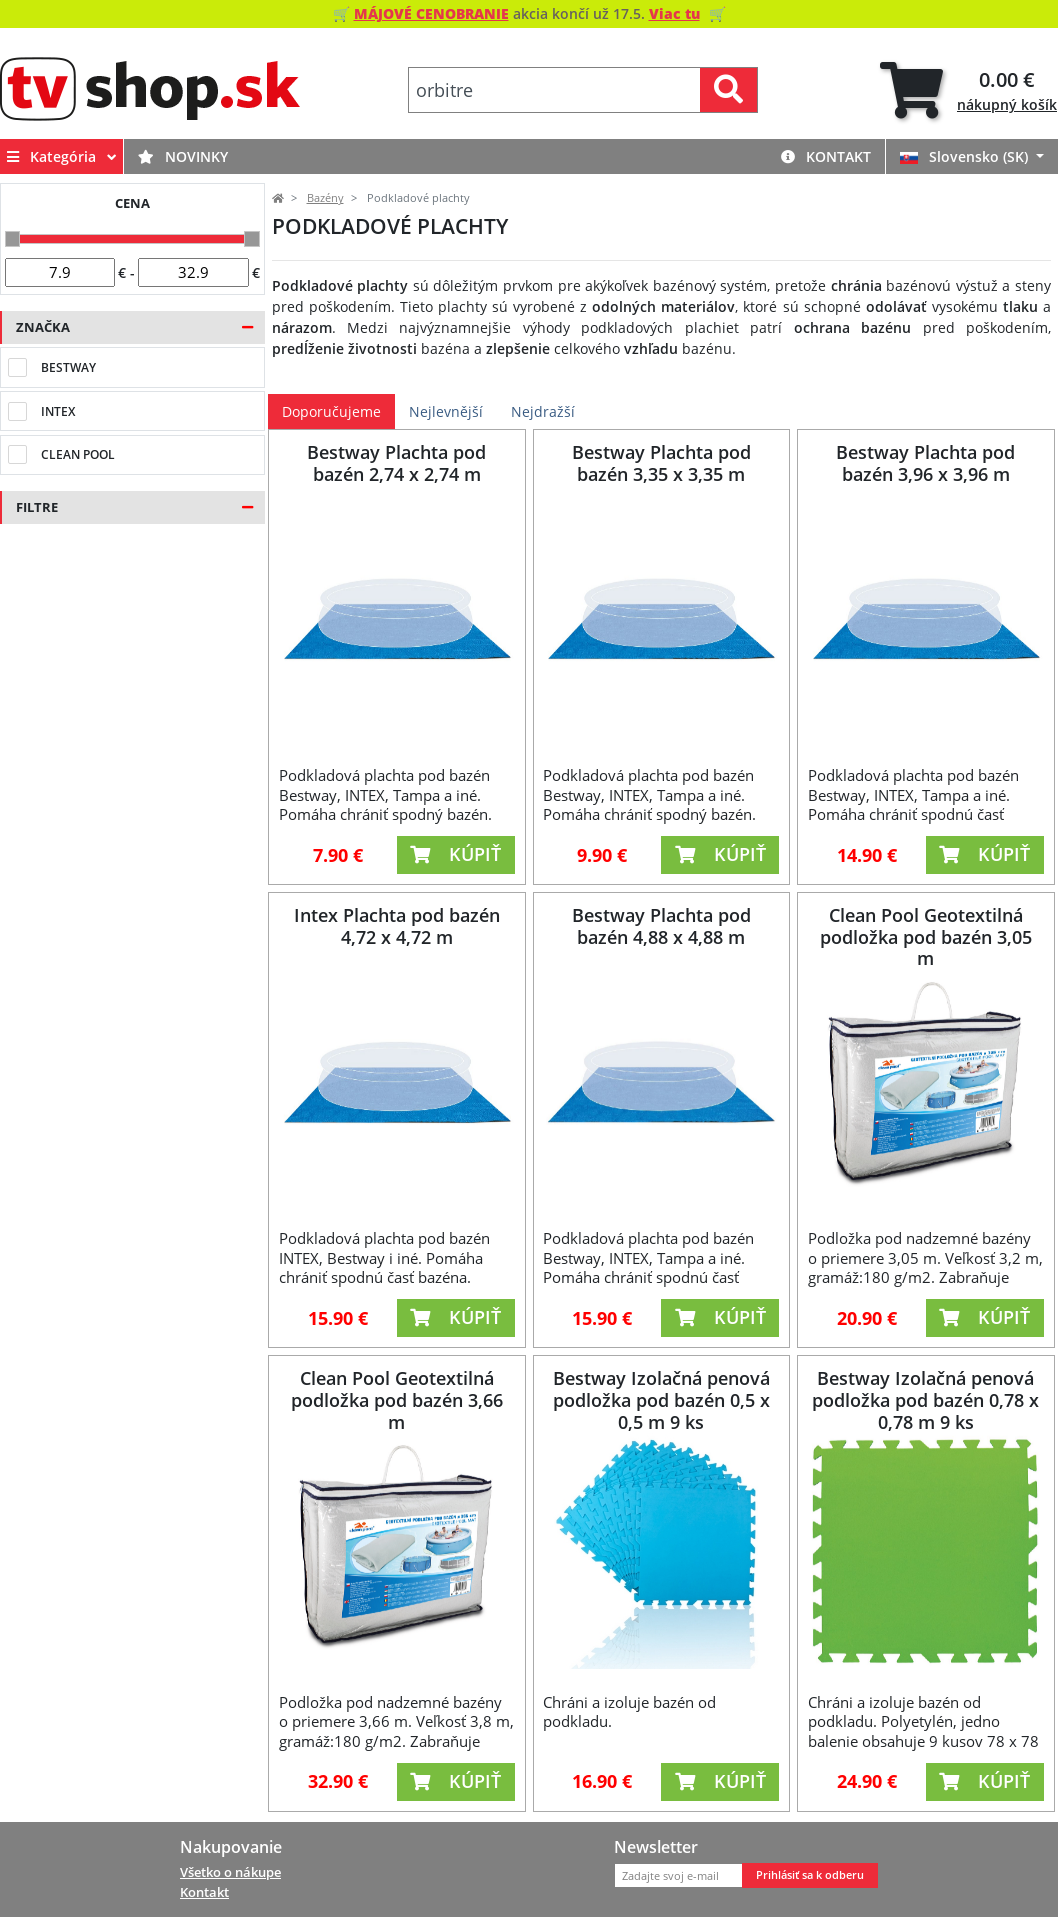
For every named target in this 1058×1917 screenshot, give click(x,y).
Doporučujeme (331, 411)
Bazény (325, 198)
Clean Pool (78, 454)
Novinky (183, 156)
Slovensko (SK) (966, 156)
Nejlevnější (446, 411)
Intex (58, 411)
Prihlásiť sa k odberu (810, 1875)
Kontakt (826, 156)
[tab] (968, 90)
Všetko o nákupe (230, 1872)
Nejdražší (543, 411)
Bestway (68, 367)
